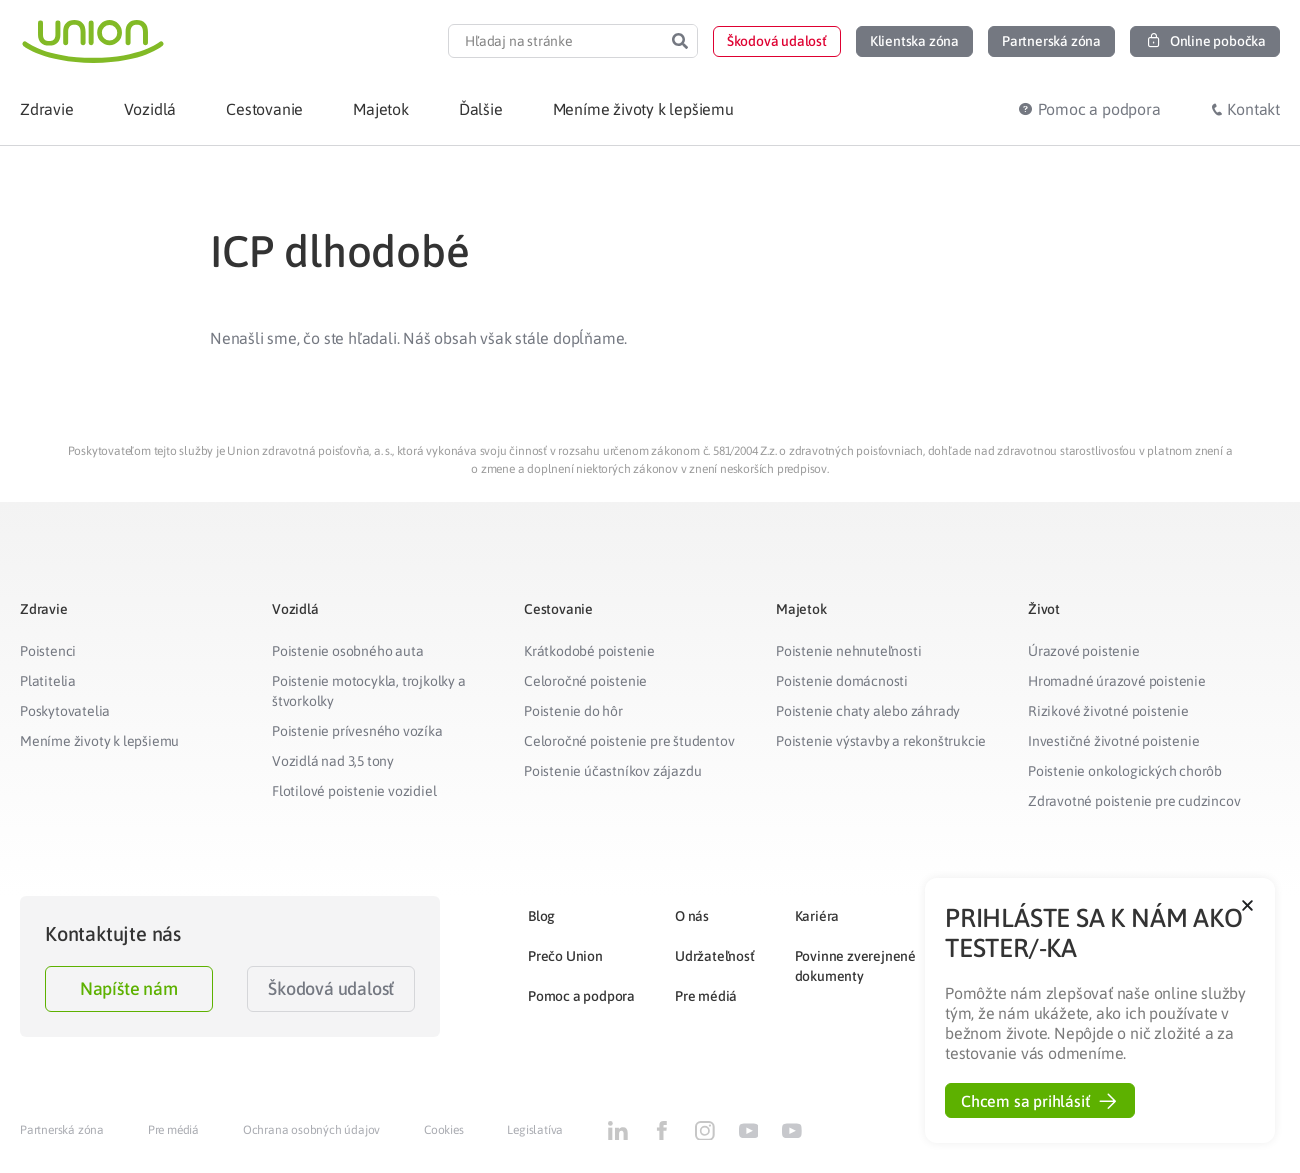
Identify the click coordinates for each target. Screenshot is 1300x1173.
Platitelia (48, 681)
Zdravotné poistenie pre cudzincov (1134, 801)
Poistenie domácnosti (842, 681)
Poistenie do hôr (573, 711)
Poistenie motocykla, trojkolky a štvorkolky (369, 691)
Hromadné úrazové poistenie (1117, 681)
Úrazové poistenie (1084, 651)
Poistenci (48, 651)
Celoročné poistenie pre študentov (629, 741)
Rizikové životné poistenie (1108, 711)
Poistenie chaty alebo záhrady (868, 711)
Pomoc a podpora (581, 996)
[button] (777, 41)
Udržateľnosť (715, 956)
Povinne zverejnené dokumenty (855, 966)
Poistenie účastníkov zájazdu (612, 771)
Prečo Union (565, 956)
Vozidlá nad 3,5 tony (333, 761)
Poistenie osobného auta (347, 651)
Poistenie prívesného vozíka (357, 731)
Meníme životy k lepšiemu (99, 741)
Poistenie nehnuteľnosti (848, 651)
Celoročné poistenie (585, 681)
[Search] (680, 41)
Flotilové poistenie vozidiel (354, 791)
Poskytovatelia (65, 711)
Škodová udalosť (331, 988)
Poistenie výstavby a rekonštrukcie (881, 741)
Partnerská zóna (62, 1130)
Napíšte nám (129, 988)
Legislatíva (535, 1130)
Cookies (444, 1130)
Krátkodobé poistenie (589, 651)
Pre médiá (706, 996)
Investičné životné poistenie (1113, 741)
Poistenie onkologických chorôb (1125, 771)
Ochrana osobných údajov (311, 1130)
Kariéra (817, 916)
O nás (692, 916)
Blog (541, 916)
